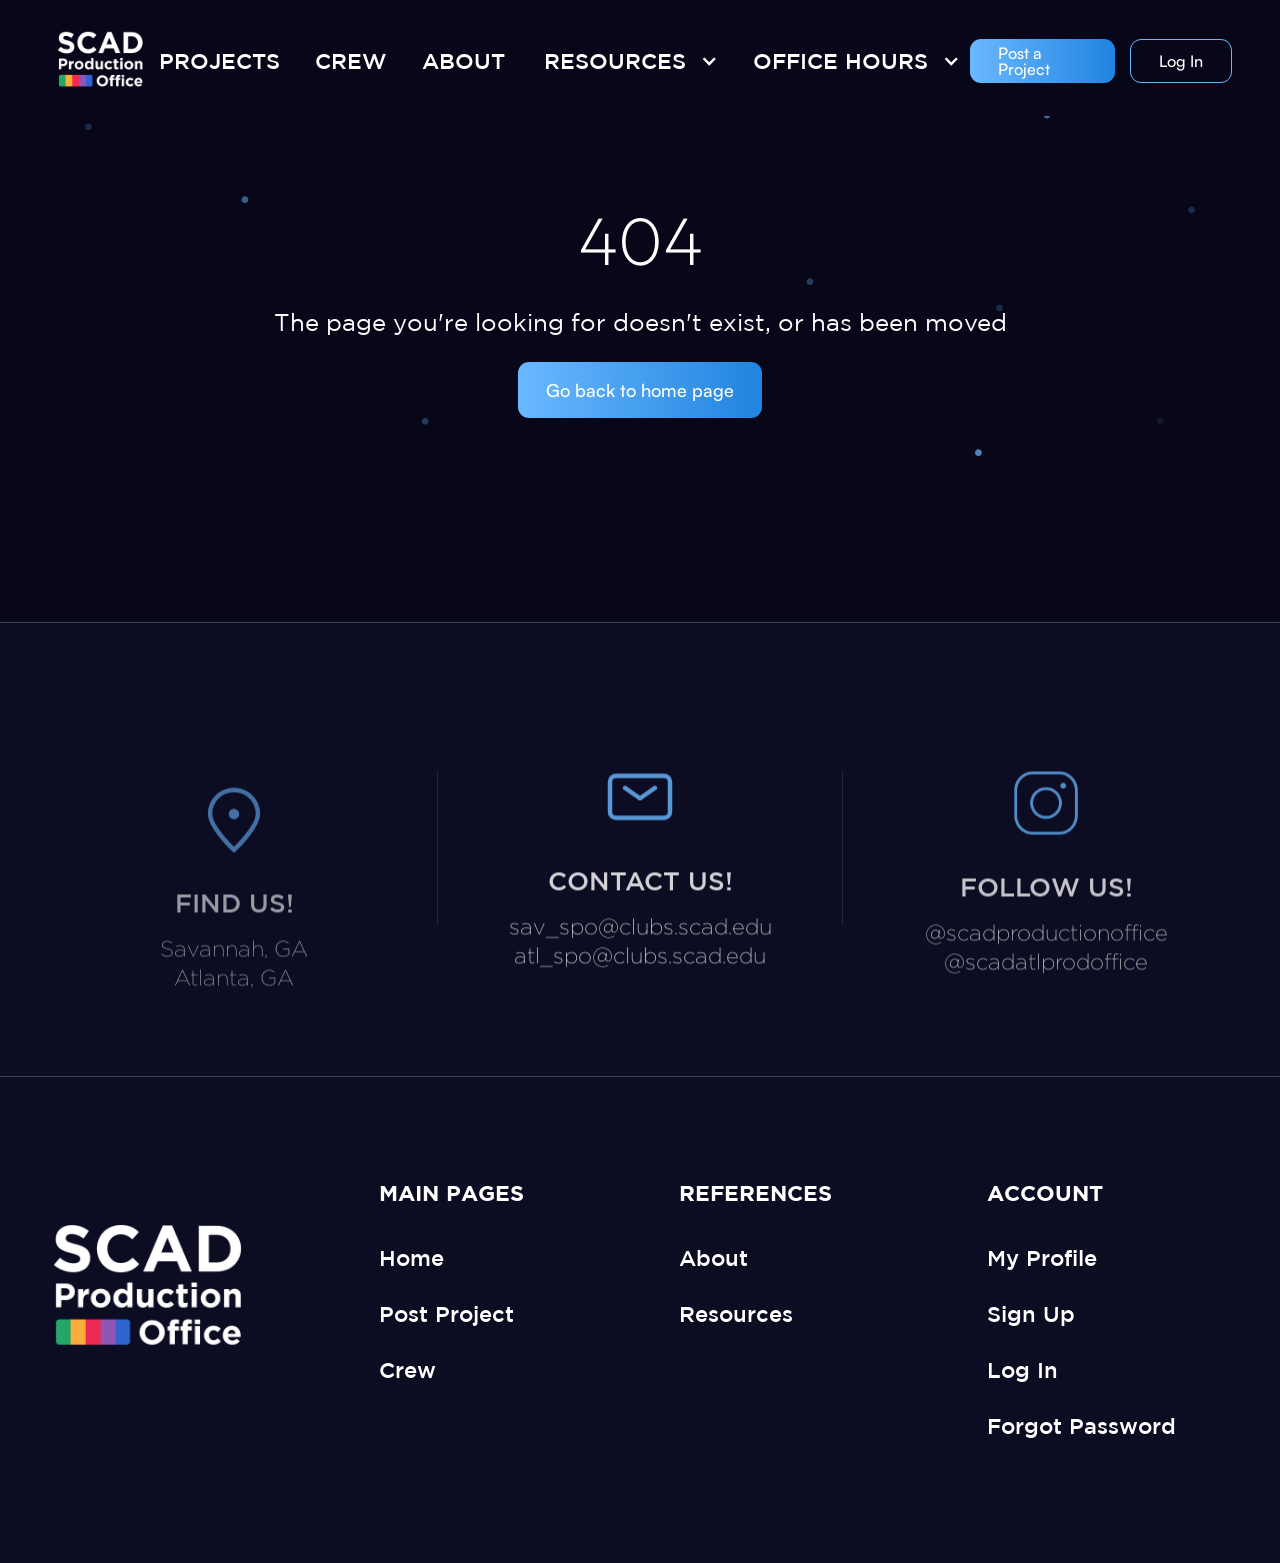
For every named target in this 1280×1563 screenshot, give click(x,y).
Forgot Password (1081, 1425)
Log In (1181, 61)
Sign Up (1031, 1313)
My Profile (1042, 1257)
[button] (626, 61)
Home (411, 1257)
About (713, 1257)
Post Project (446, 1313)
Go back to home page (640, 390)
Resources (736, 1313)
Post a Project (1024, 61)
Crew (407, 1369)
